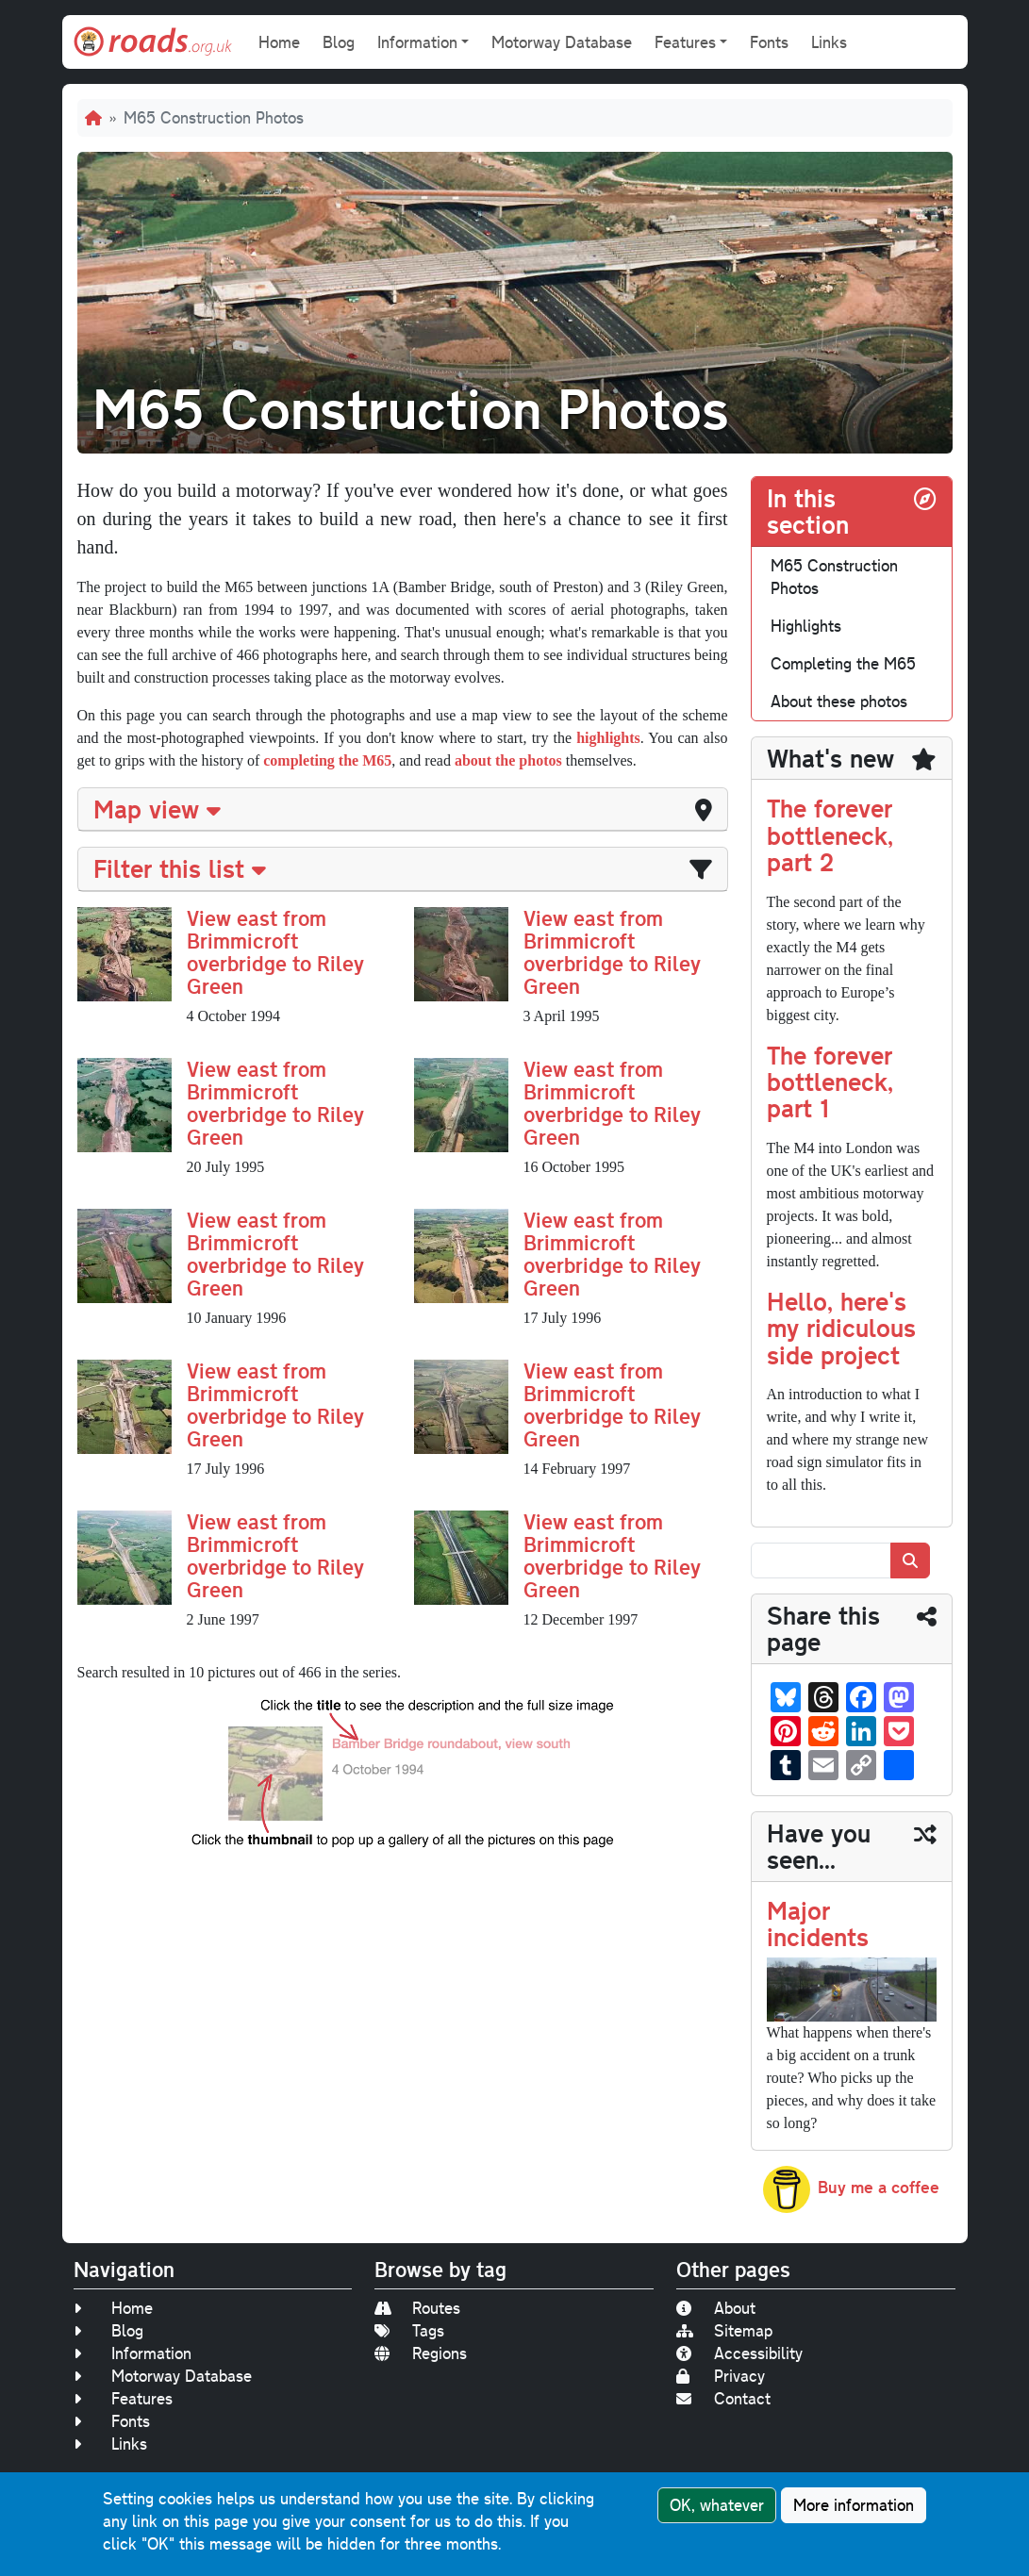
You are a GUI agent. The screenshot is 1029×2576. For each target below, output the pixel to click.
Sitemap (724, 2330)
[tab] (402, 809)
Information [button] (417, 42)
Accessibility (739, 2353)
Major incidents (818, 1923)
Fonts (769, 42)
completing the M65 (327, 760)
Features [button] (685, 42)
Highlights (806, 625)
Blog (339, 42)
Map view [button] (157, 808)
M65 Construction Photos (834, 576)
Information (132, 2353)
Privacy (720, 2375)
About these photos (839, 701)
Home (279, 42)
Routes (417, 2308)
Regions (420, 2353)
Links (829, 42)
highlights (608, 738)
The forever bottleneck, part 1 (830, 1081)
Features (123, 2398)
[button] (124, 953)
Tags (409, 2330)
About (715, 2308)
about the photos (508, 760)
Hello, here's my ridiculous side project (841, 1327)
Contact (723, 2398)
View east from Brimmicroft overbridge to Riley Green (275, 951)
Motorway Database (561, 42)
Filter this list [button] (179, 867)
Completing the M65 (843, 663)
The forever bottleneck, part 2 (830, 834)
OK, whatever (717, 2505)
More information (853, 2505)
